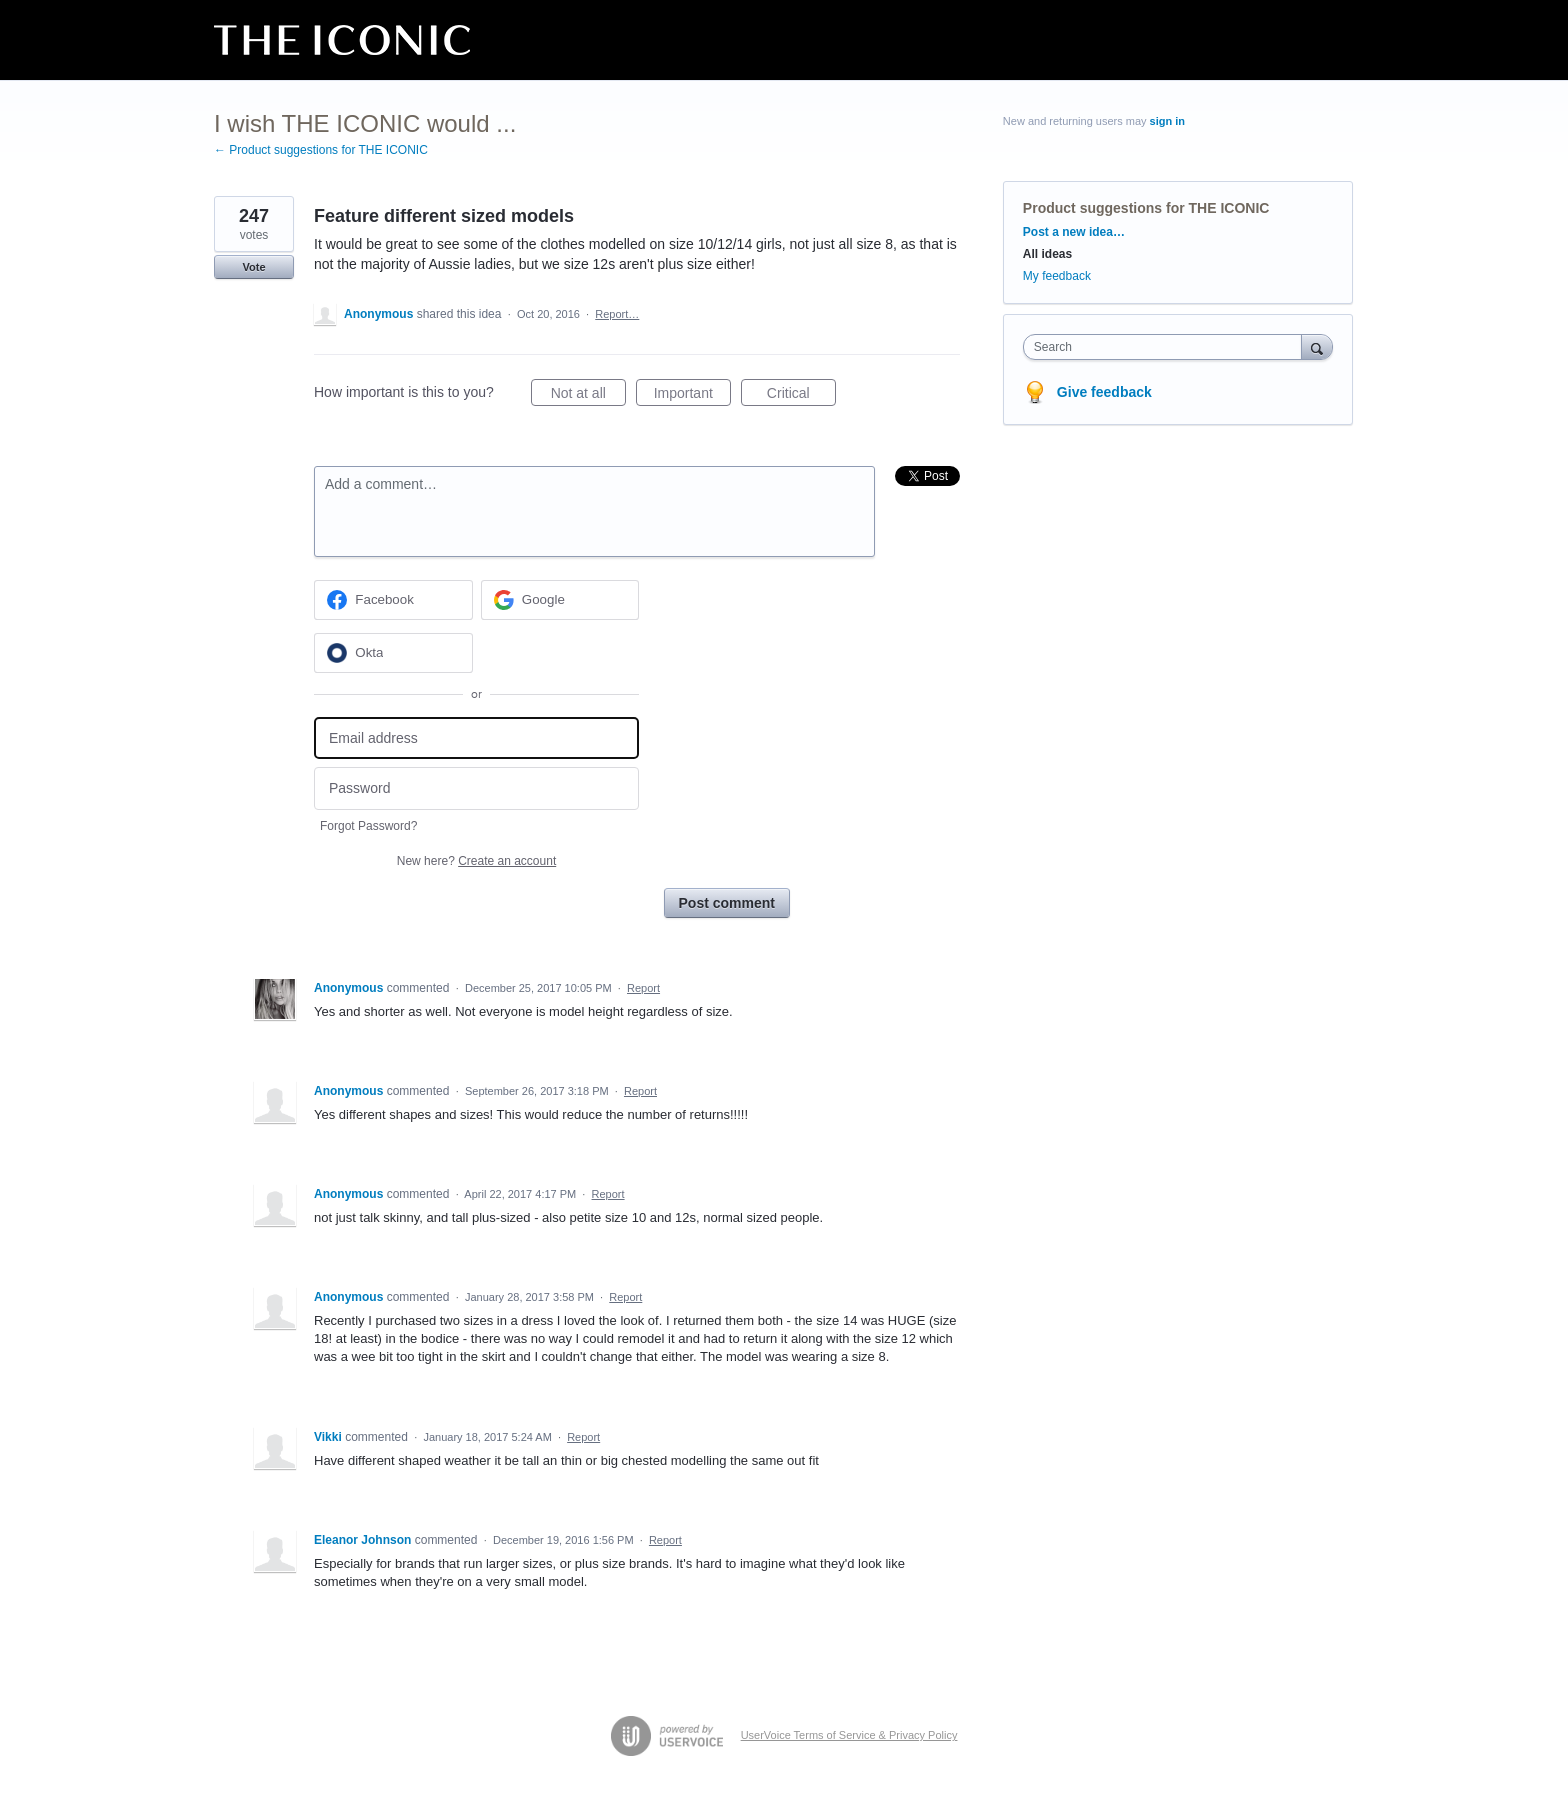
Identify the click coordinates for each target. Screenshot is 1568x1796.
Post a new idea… (1074, 232)
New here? (476, 861)
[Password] (476, 788)
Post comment (727, 903)
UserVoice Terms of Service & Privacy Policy (849, 1735)
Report (643, 988)
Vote (253, 267)
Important (692, 396)
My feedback (1057, 276)
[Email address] (476, 738)
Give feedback (1104, 392)
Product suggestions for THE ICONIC (1146, 208)
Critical (801, 396)
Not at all (588, 396)
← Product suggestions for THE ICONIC (321, 150)
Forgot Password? (368, 826)
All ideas (1047, 254)
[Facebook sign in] (393, 600)
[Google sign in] (560, 600)
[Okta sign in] (393, 653)
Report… (617, 314)
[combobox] (1167, 347)
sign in (1167, 121)
